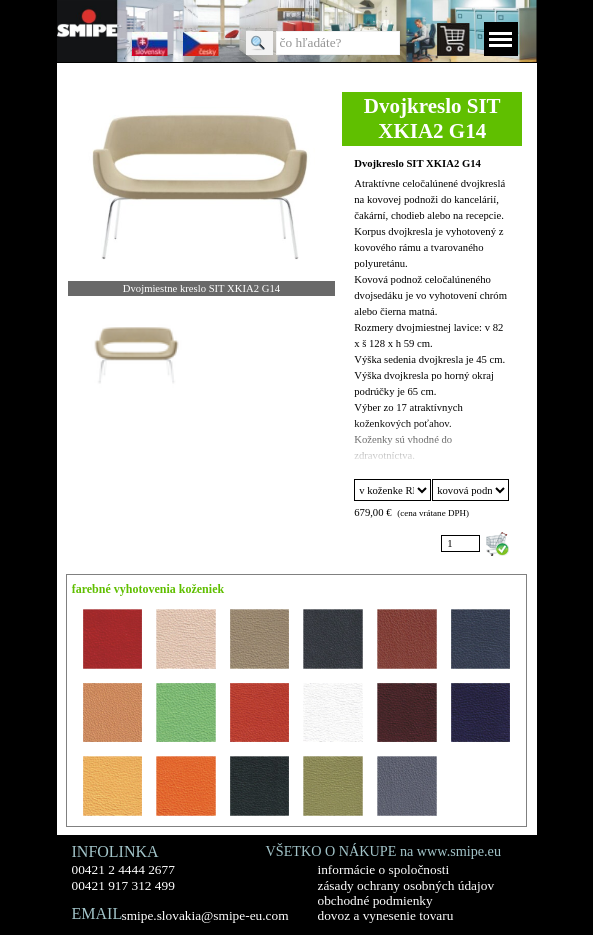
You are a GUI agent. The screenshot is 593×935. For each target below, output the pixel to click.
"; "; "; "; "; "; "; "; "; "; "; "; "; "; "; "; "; (392, 490)
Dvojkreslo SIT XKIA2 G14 (417, 163)
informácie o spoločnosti (384, 869)
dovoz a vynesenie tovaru (386, 915)
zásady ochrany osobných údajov (406, 885)
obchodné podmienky (375, 900)
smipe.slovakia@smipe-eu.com (205, 915)
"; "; (470, 490)
